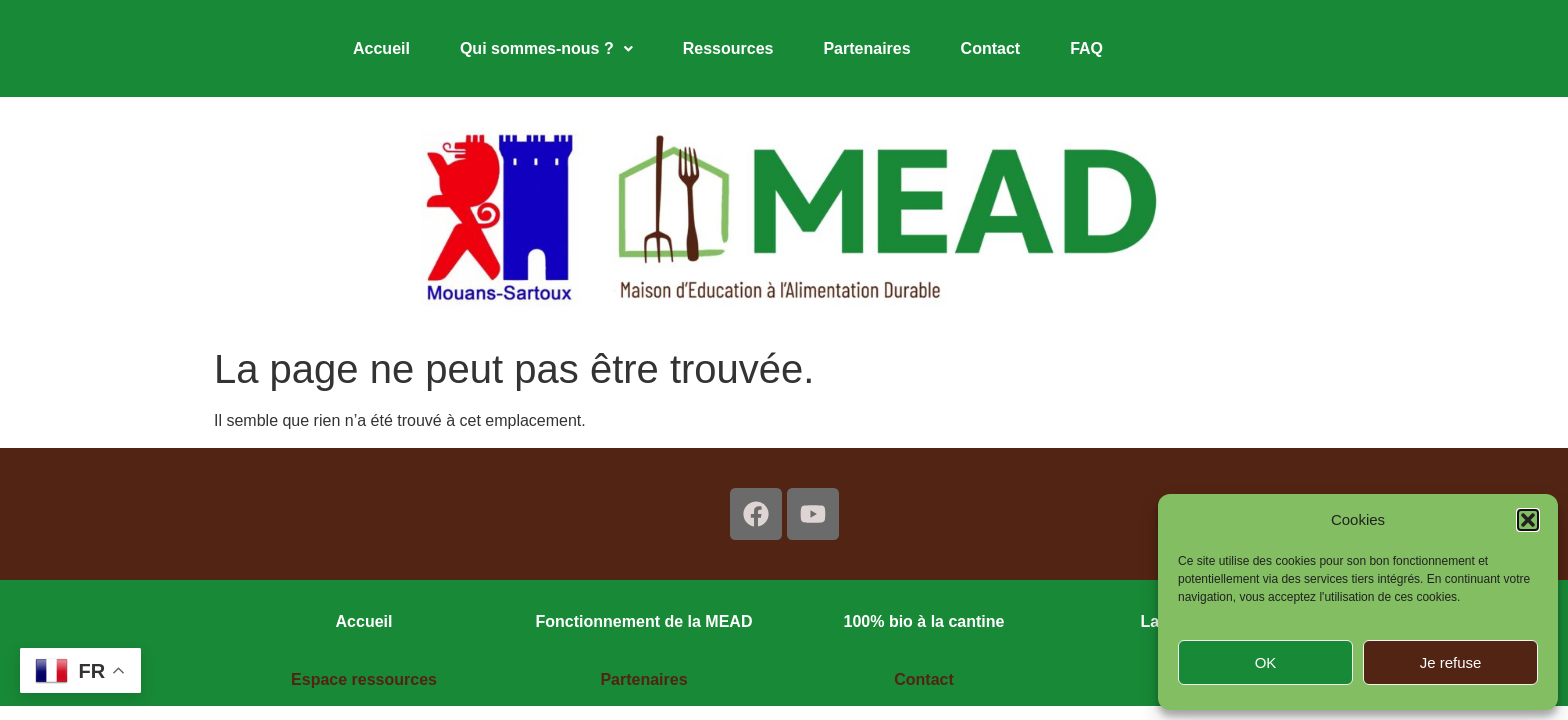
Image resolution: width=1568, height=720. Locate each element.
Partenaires (866, 48)
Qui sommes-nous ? (546, 48)
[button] (1528, 520)
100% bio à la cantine (924, 621)
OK (1266, 662)
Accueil (381, 48)
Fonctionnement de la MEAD (644, 621)
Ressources (728, 48)
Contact (991, 48)
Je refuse (1451, 662)
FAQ (1086, 48)
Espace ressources (364, 679)
